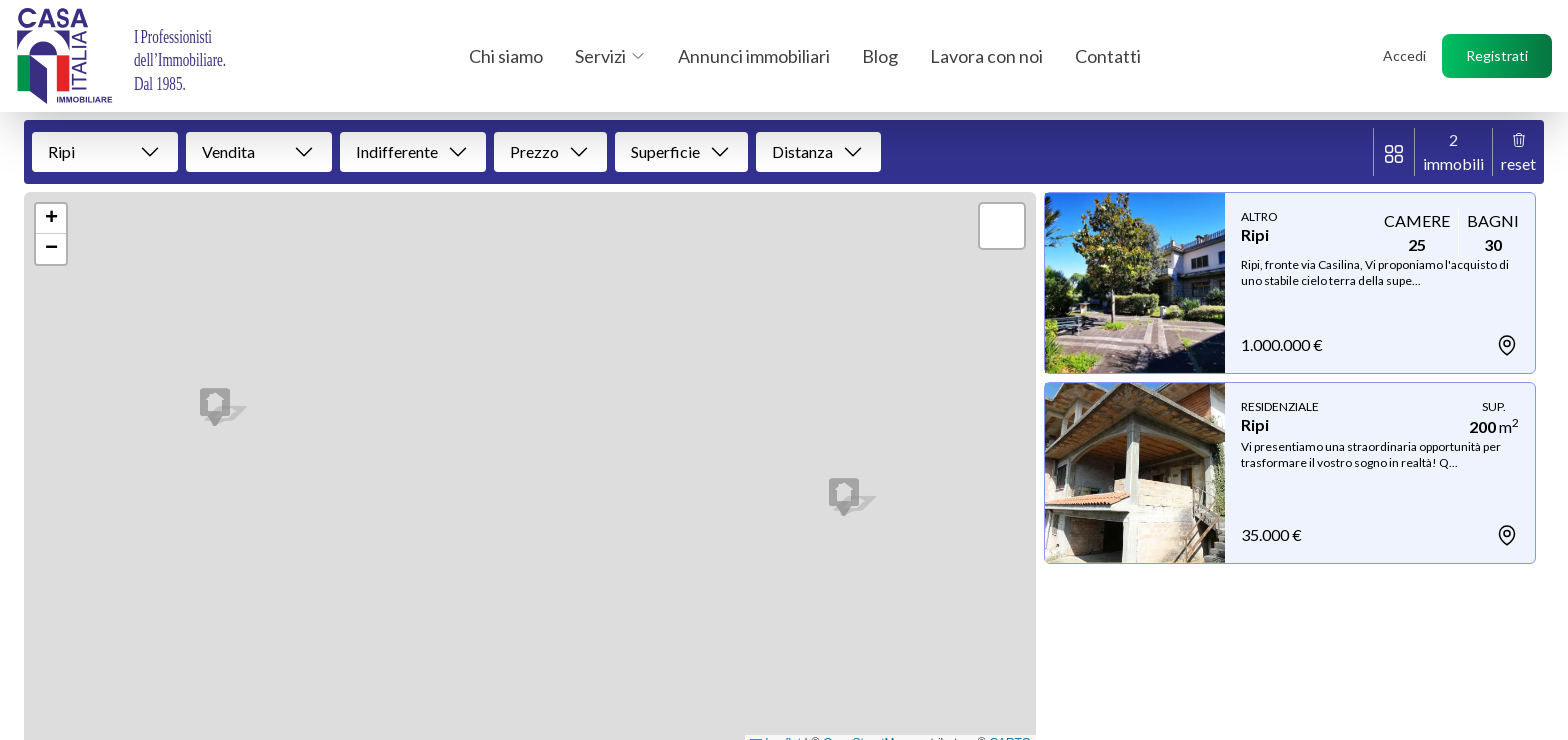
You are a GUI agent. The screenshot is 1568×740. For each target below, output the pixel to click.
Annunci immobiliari (754, 56)
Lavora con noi (986, 56)
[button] (215, 407)
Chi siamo (506, 56)
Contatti (1108, 56)
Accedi (1404, 55)
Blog (880, 56)
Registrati (1497, 55)
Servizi (610, 56)
